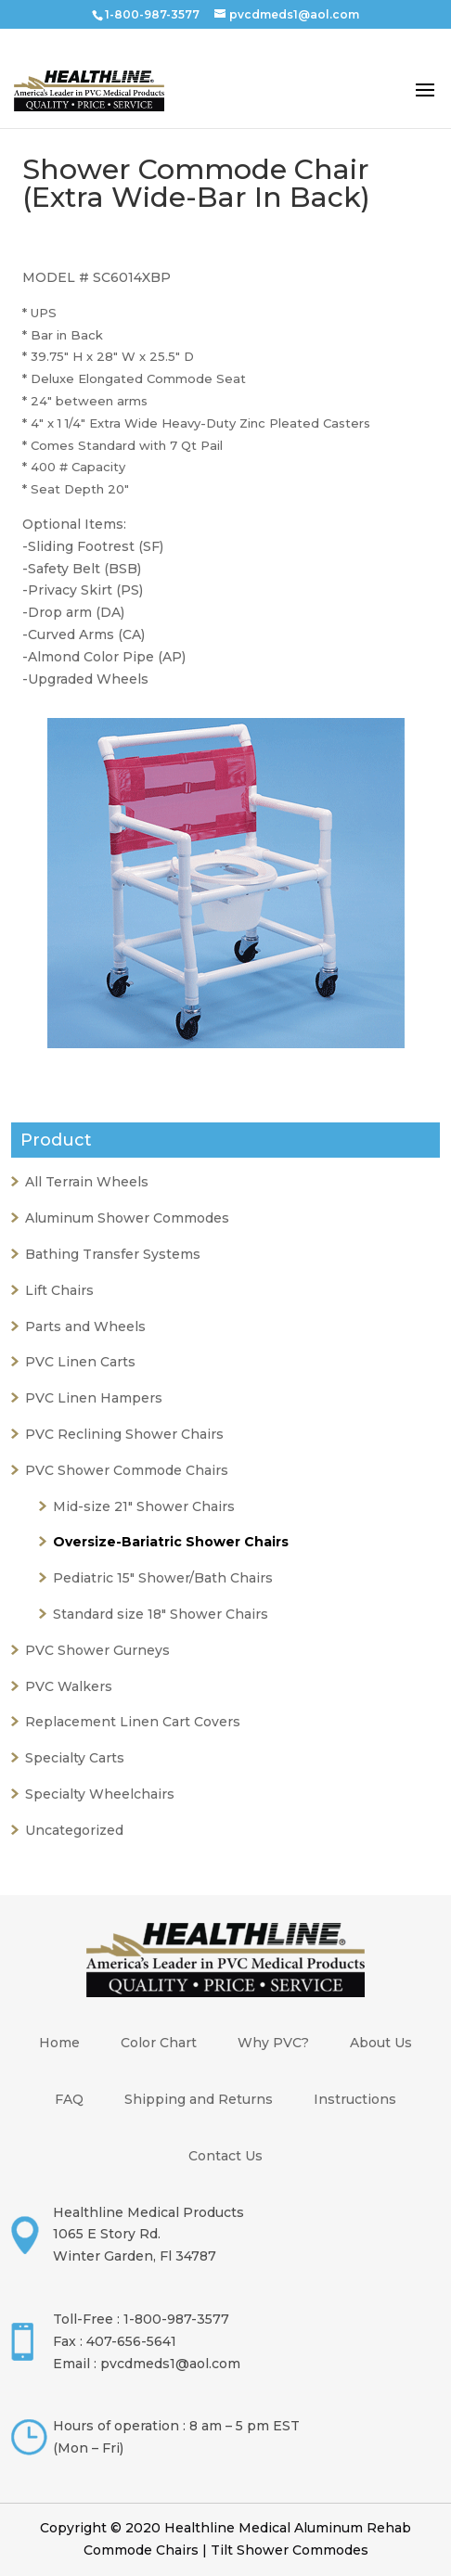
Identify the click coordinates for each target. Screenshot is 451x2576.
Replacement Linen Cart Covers (132, 1721)
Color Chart (159, 2042)
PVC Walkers (68, 1686)
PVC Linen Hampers (93, 1398)
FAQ (69, 2099)
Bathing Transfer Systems (112, 1254)
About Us (381, 2042)
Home (59, 2042)
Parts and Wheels (85, 1326)
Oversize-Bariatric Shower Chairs (171, 1541)
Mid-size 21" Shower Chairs (144, 1506)
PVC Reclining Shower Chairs (124, 1434)
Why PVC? (273, 2042)
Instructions (355, 2099)
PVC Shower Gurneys (97, 1650)
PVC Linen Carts (80, 1361)
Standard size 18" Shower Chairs (160, 1614)
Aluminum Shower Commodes (127, 1218)
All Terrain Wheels (86, 1181)
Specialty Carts (74, 1757)
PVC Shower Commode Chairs (126, 1470)
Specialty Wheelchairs (99, 1794)
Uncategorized (74, 1830)
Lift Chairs (59, 1290)
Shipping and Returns (198, 2099)
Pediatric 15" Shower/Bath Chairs (163, 1578)
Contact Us (225, 2155)
